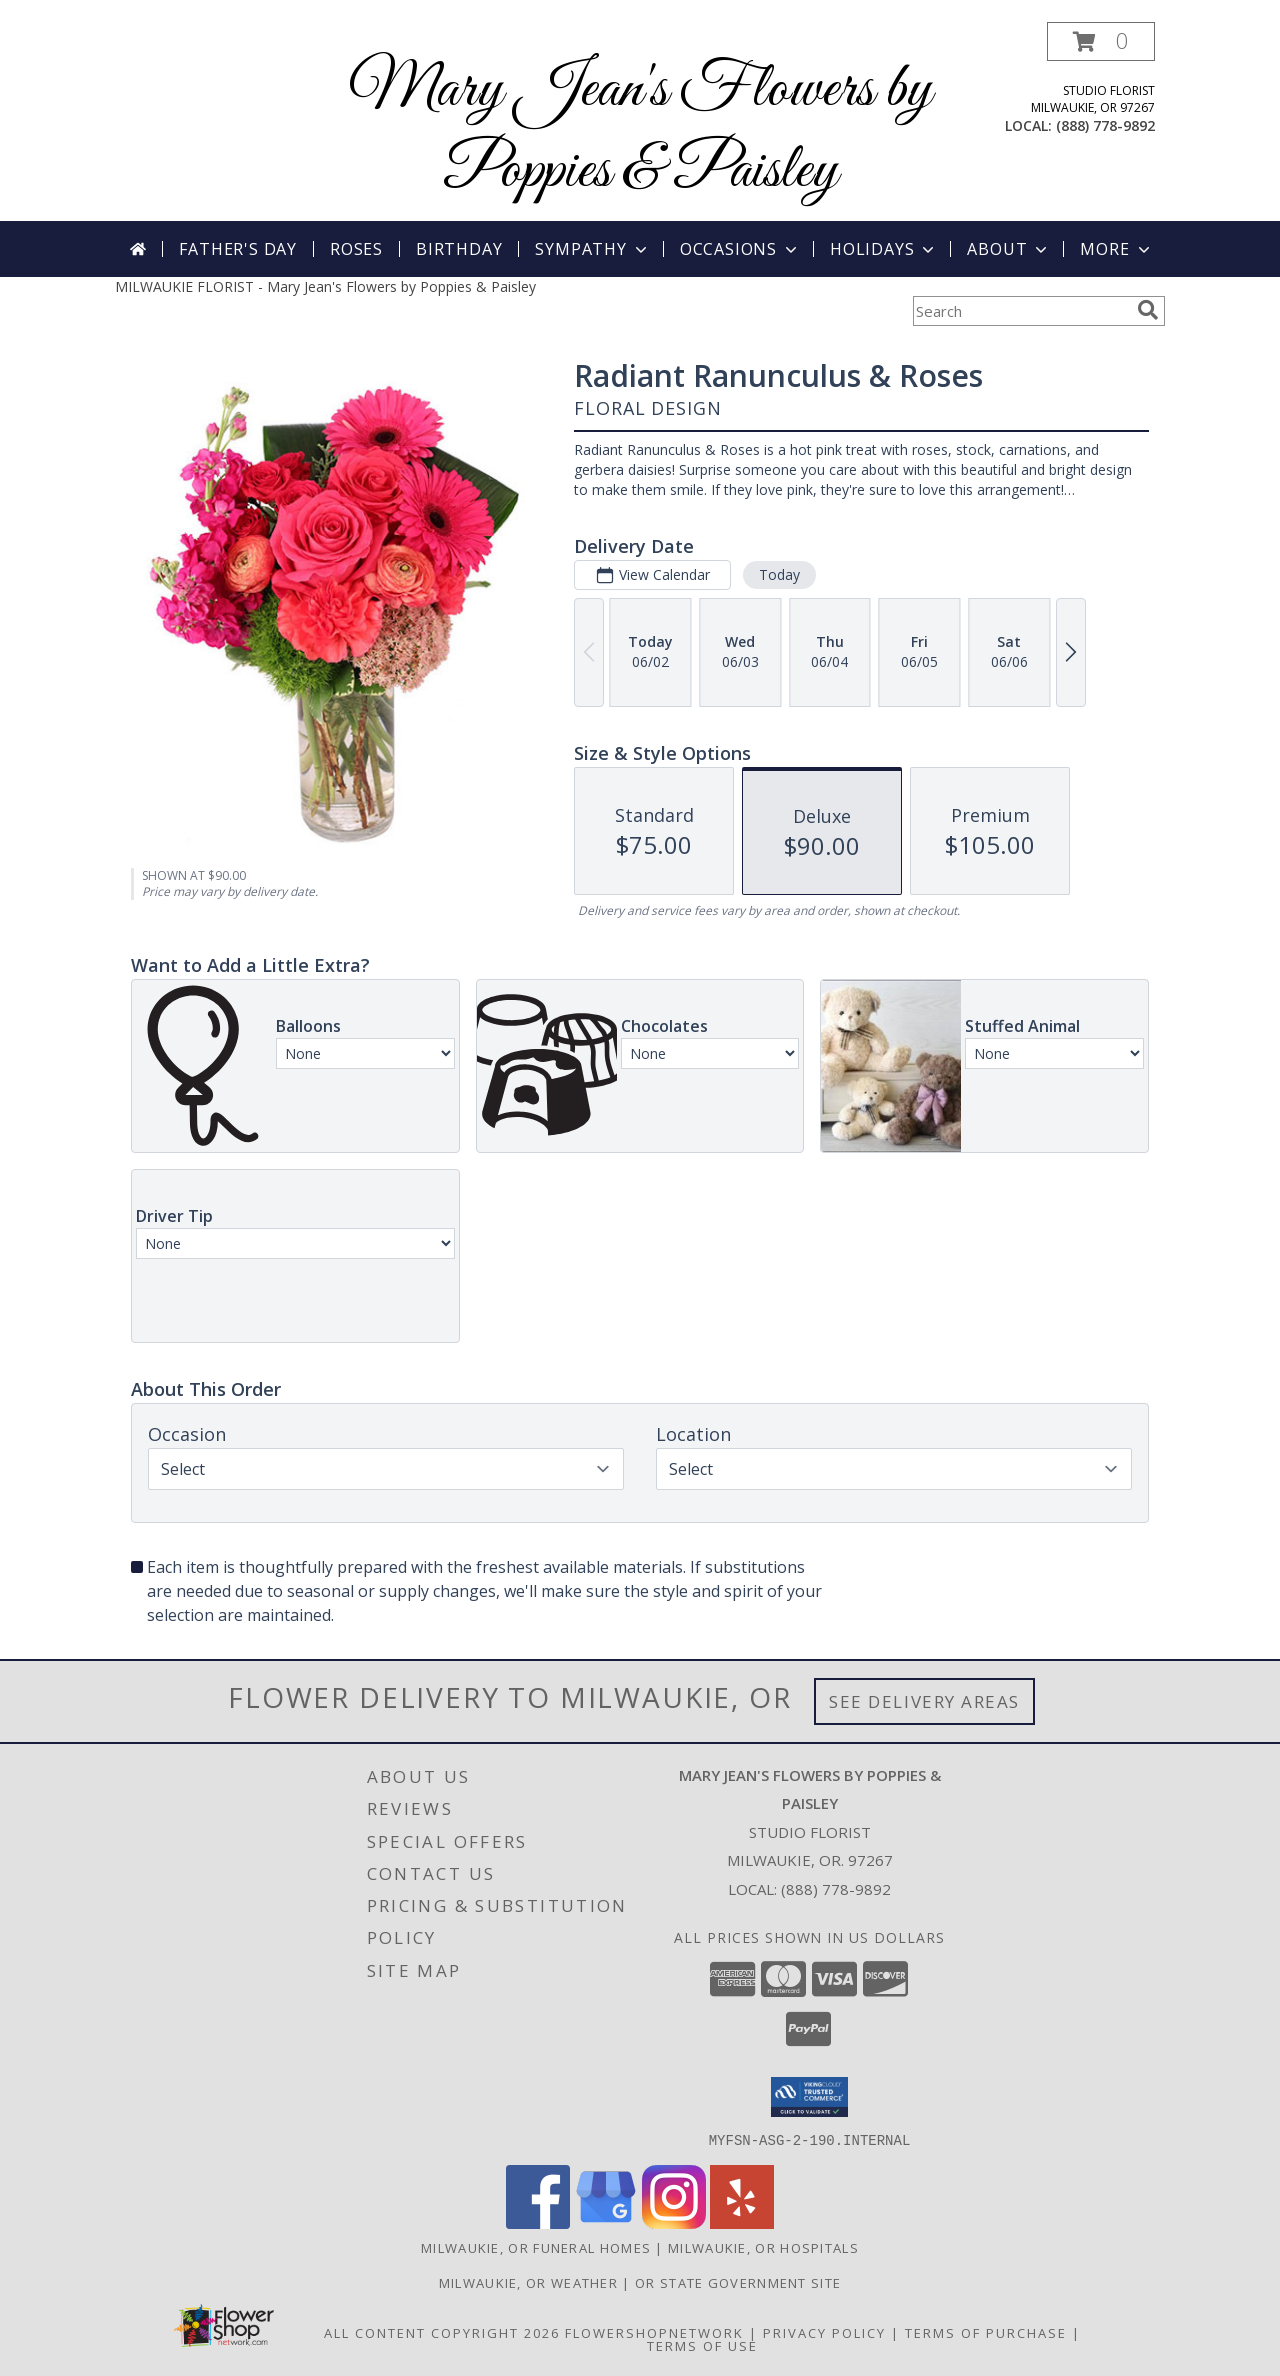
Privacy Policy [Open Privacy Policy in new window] (824, 2332)
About (1009, 249)
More (1116, 249)
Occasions (740, 249)
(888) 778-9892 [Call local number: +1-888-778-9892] (1105, 125)
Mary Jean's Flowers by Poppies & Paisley (640, 131)
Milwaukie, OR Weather (528, 2282)
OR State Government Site (738, 2282)
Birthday (459, 249)
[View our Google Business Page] (606, 2222)
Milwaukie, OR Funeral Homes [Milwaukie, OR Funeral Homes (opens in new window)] (536, 2247)
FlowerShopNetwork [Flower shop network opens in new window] (654, 2332)
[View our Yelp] (742, 2222)
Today (779, 574)
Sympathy (592, 249)
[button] (1101, 41)
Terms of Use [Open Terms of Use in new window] (702, 2345)
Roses (356, 249)
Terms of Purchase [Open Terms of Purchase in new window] (986, 2332)
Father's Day (238, 249)
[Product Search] (1021, 311)
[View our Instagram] (674, 2222)
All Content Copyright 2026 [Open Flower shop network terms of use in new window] (442, 2332)
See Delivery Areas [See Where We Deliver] (924, 1701)
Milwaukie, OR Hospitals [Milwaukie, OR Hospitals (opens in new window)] (763, 2247)
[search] (1148, 310)
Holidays (884, 249)
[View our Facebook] (538, 2222)
